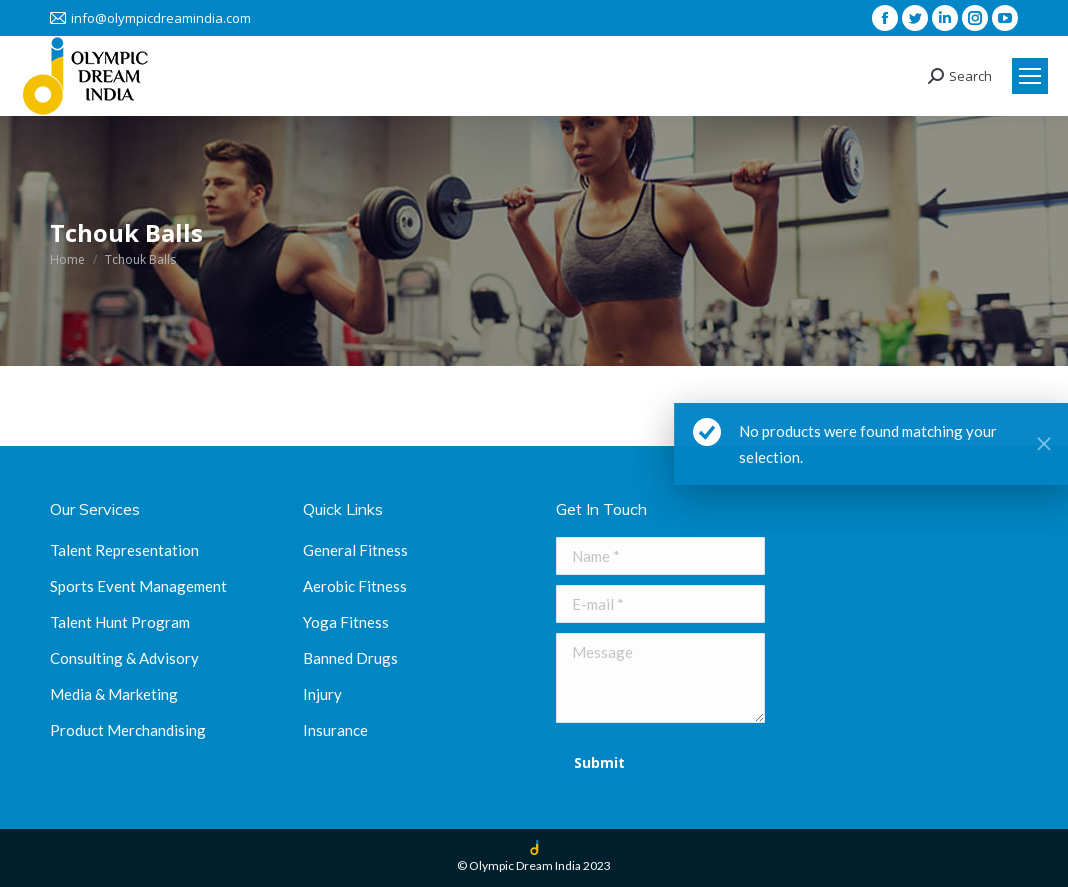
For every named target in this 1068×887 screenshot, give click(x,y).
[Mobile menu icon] (1030, 76)
